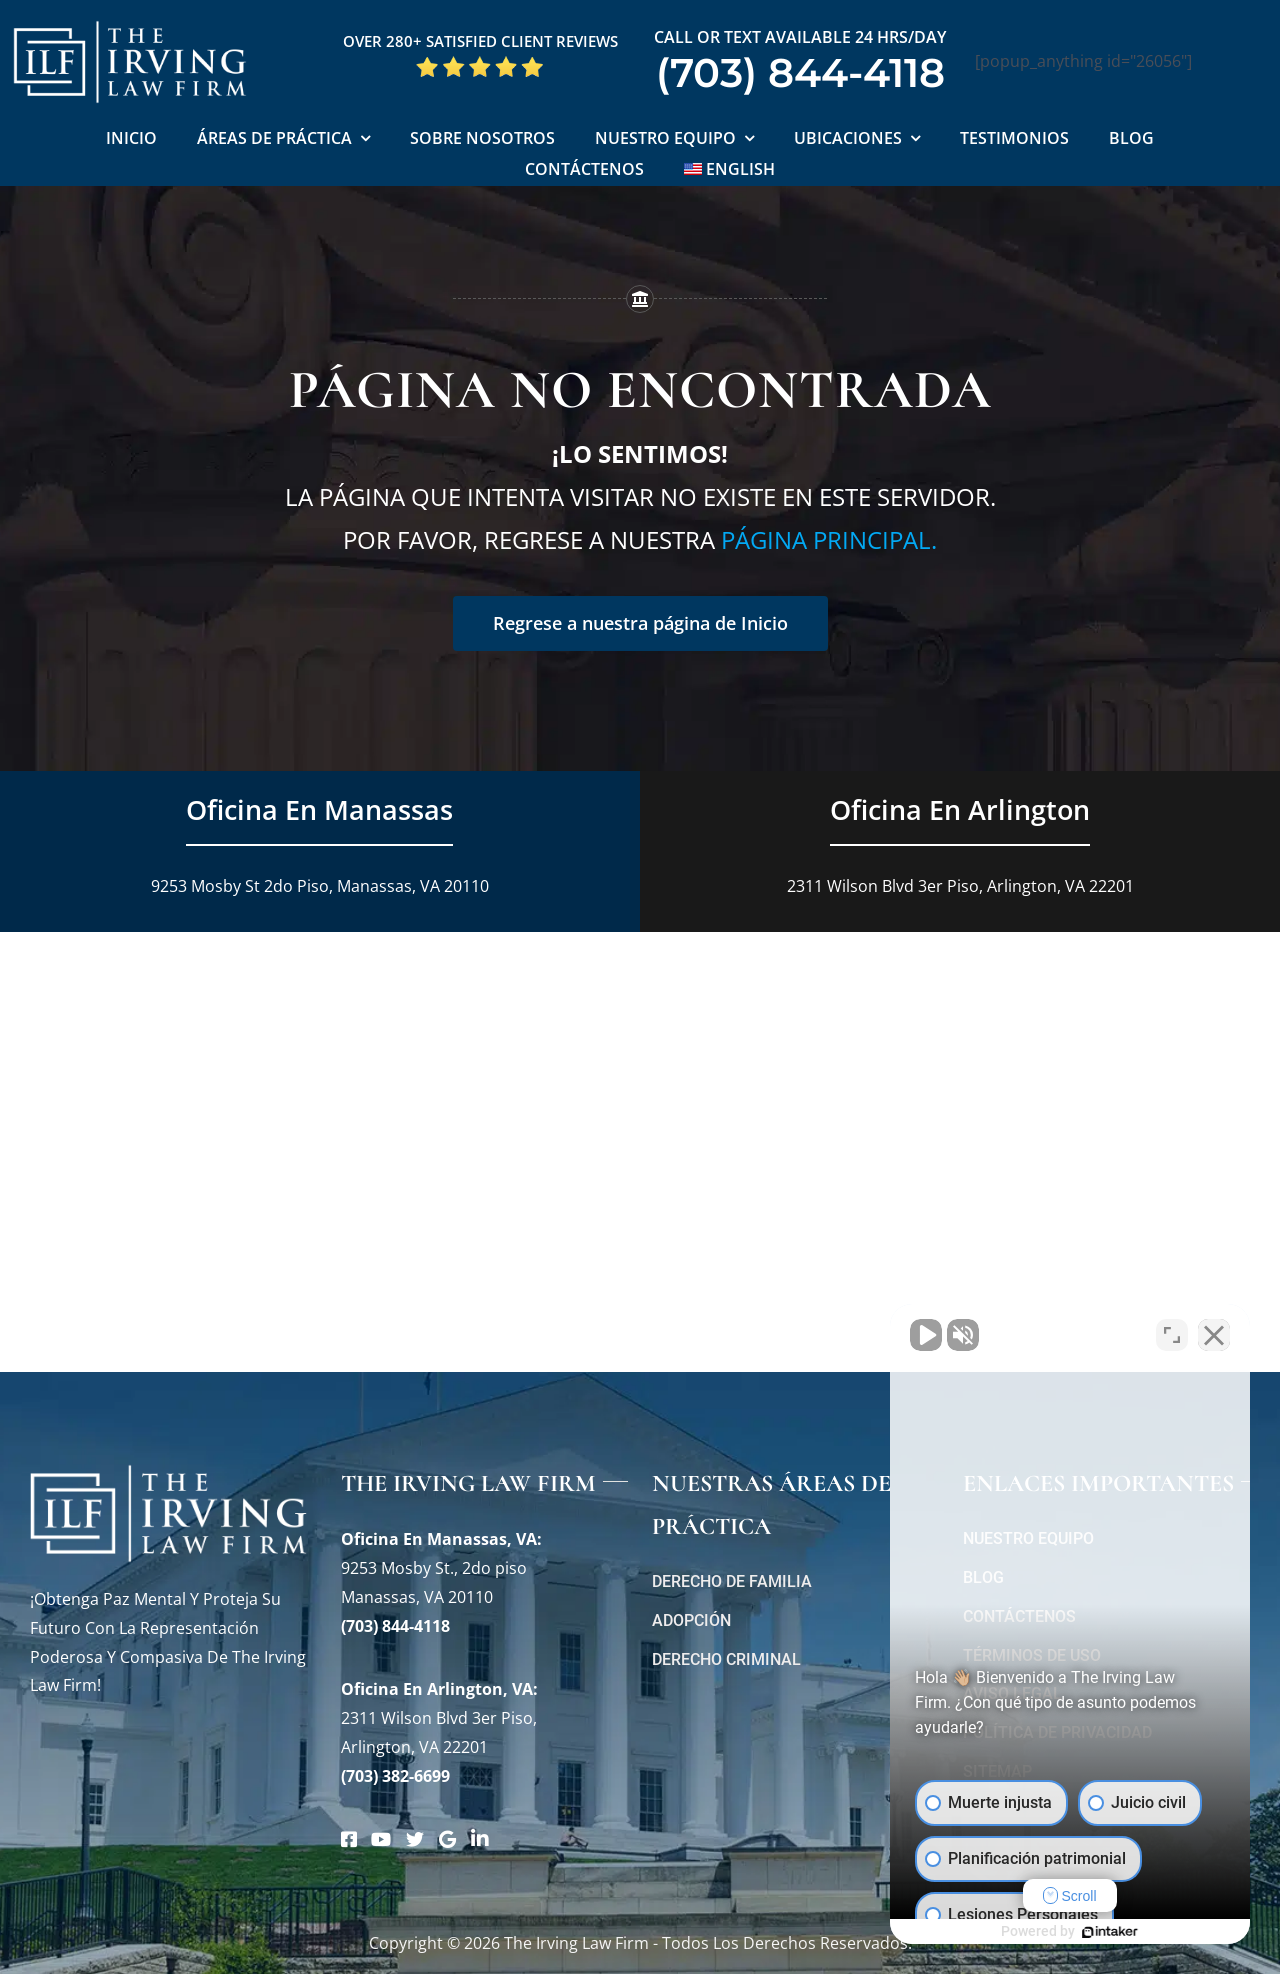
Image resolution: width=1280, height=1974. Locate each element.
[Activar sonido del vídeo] (926, 1335)
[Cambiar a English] (730, 170)
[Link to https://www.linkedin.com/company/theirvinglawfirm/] (480, 1839)
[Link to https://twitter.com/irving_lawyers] (415, 1839)
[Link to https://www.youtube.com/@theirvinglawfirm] (381, 1839)
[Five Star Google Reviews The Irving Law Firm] (480, 63)
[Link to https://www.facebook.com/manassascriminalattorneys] (349, 1839)
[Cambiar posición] (1172, 1335)
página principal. (829, 539)
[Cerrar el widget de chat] (1214, 1335)
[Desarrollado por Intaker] (1110, 1932)
